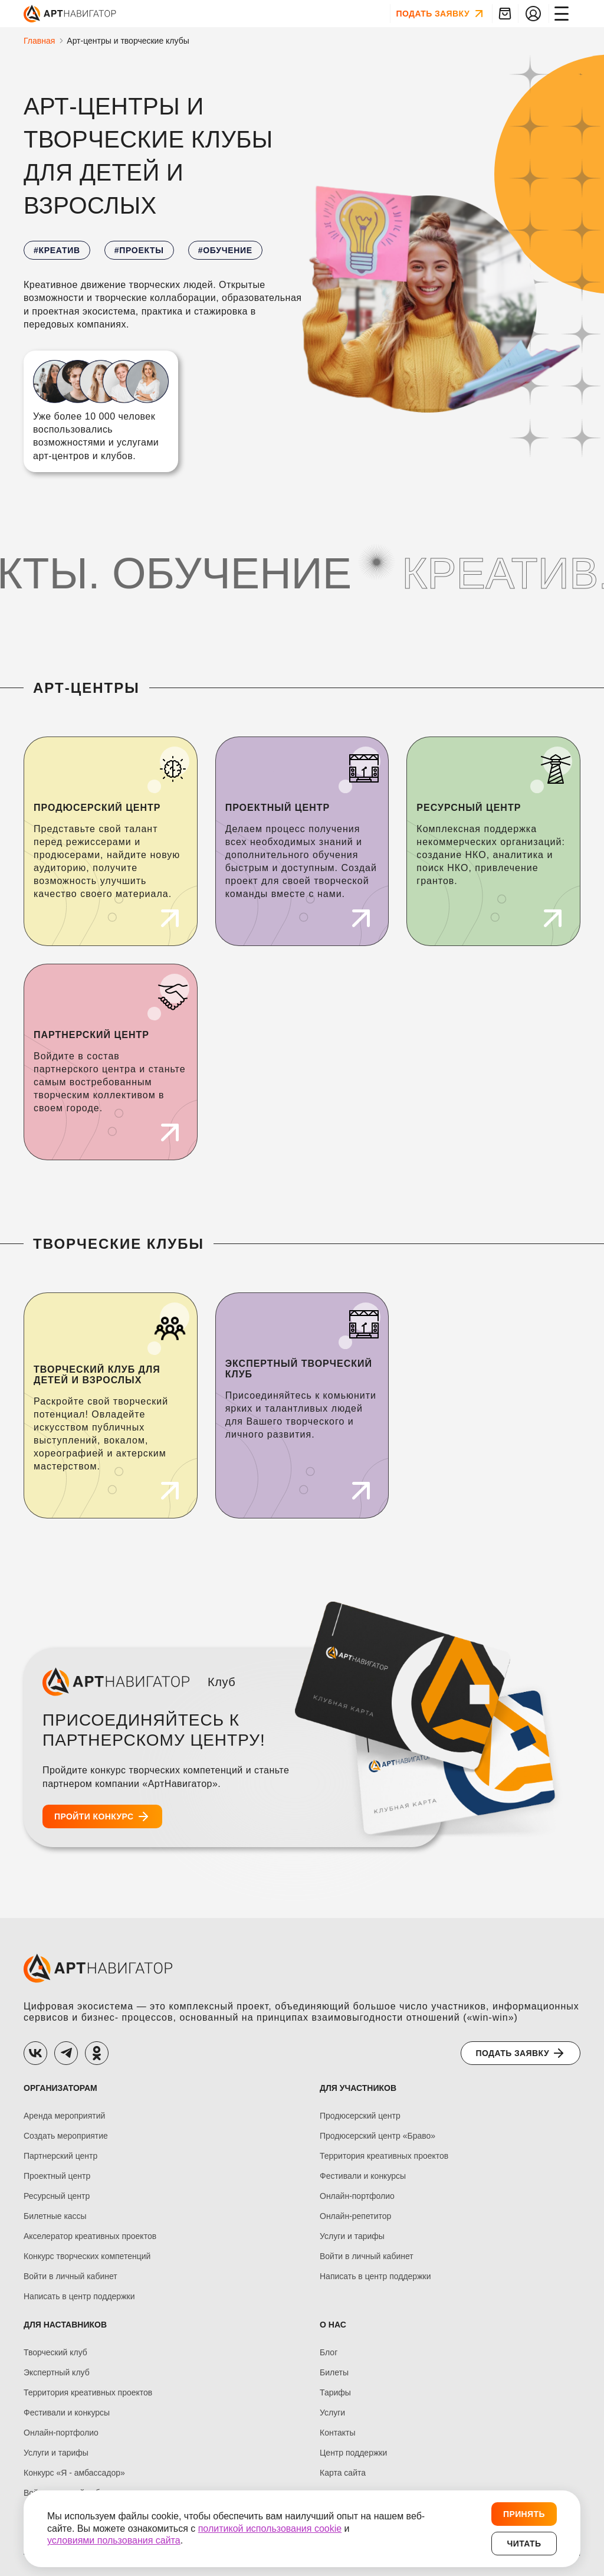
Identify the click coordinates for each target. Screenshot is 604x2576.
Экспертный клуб (57, 2372)
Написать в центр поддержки (79, 2296)
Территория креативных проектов (384, 2156)
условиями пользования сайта (113, 2540)
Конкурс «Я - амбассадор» (74, 2473)
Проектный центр (57, 2176)
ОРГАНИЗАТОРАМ (60, 2088)
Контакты (337, 2432)
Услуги (332, 2412)
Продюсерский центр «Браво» (377, 2136)
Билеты (334, 2372)
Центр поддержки (353, 2453)
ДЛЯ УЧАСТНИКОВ (358, 2088)
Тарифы (335, 2392)
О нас (333, 2324)
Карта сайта (343, 2473)
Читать (524, 2543)
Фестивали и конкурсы (363, 2176)
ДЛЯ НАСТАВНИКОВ (65, 2324)
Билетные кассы (55, 2216)
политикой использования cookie (270, 2528)
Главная (39, 41)
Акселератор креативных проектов (90, 2236)
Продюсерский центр (360, 2116)
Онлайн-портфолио (357, 2196)
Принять (524, 2514)
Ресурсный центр (57, 2196)
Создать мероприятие (66, 2136)
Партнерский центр (60, 2156)
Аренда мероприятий (64, 2116)
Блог (328, 2352)
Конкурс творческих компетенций (87, 2256)
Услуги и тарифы (352, 2236)
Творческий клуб (55, 2352)
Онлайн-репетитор (355, 2216)
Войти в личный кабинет (70, 2276)
